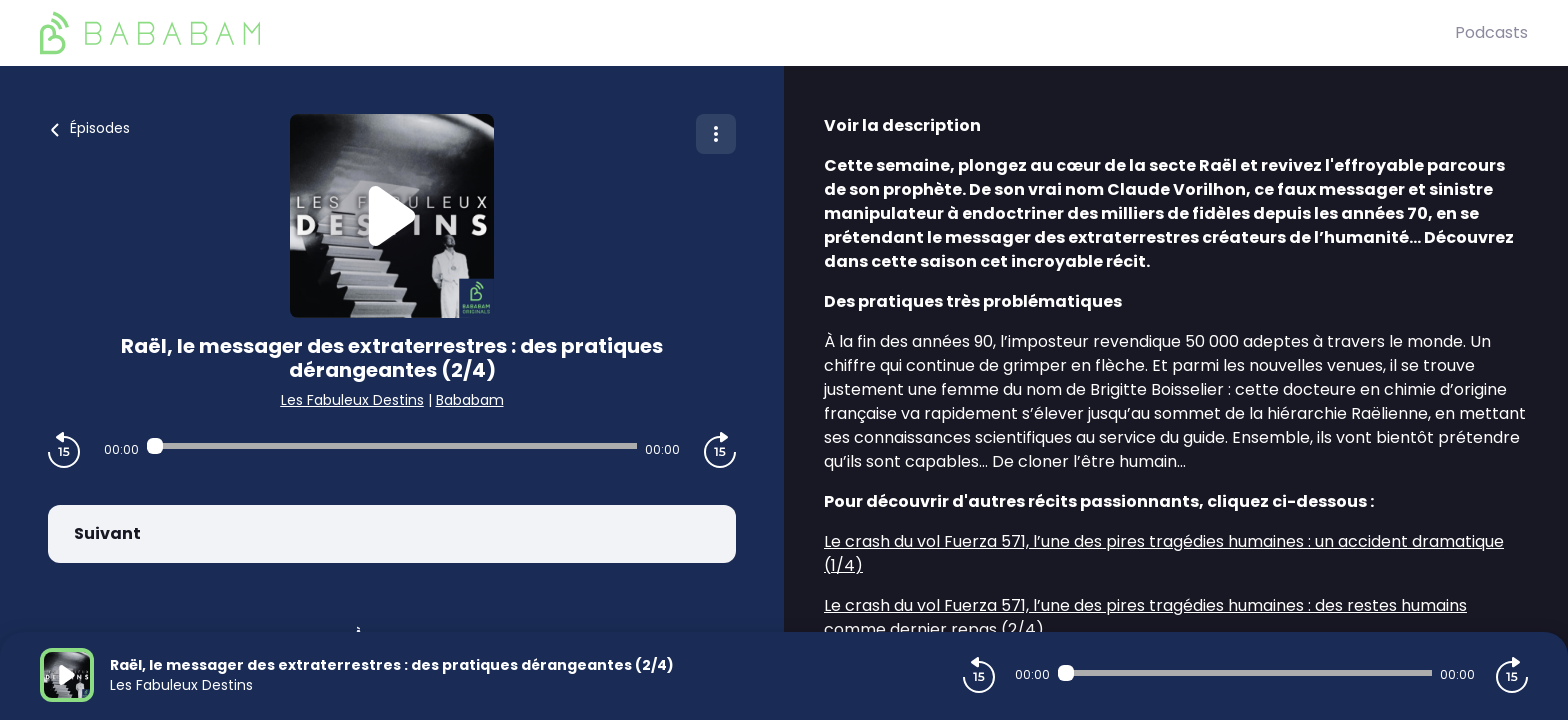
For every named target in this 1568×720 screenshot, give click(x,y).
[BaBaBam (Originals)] (747, 33)
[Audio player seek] (392, 446)
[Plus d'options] (716, 134)
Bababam (470, 400)
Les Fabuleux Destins (352, 400)
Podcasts (1491, 32)
